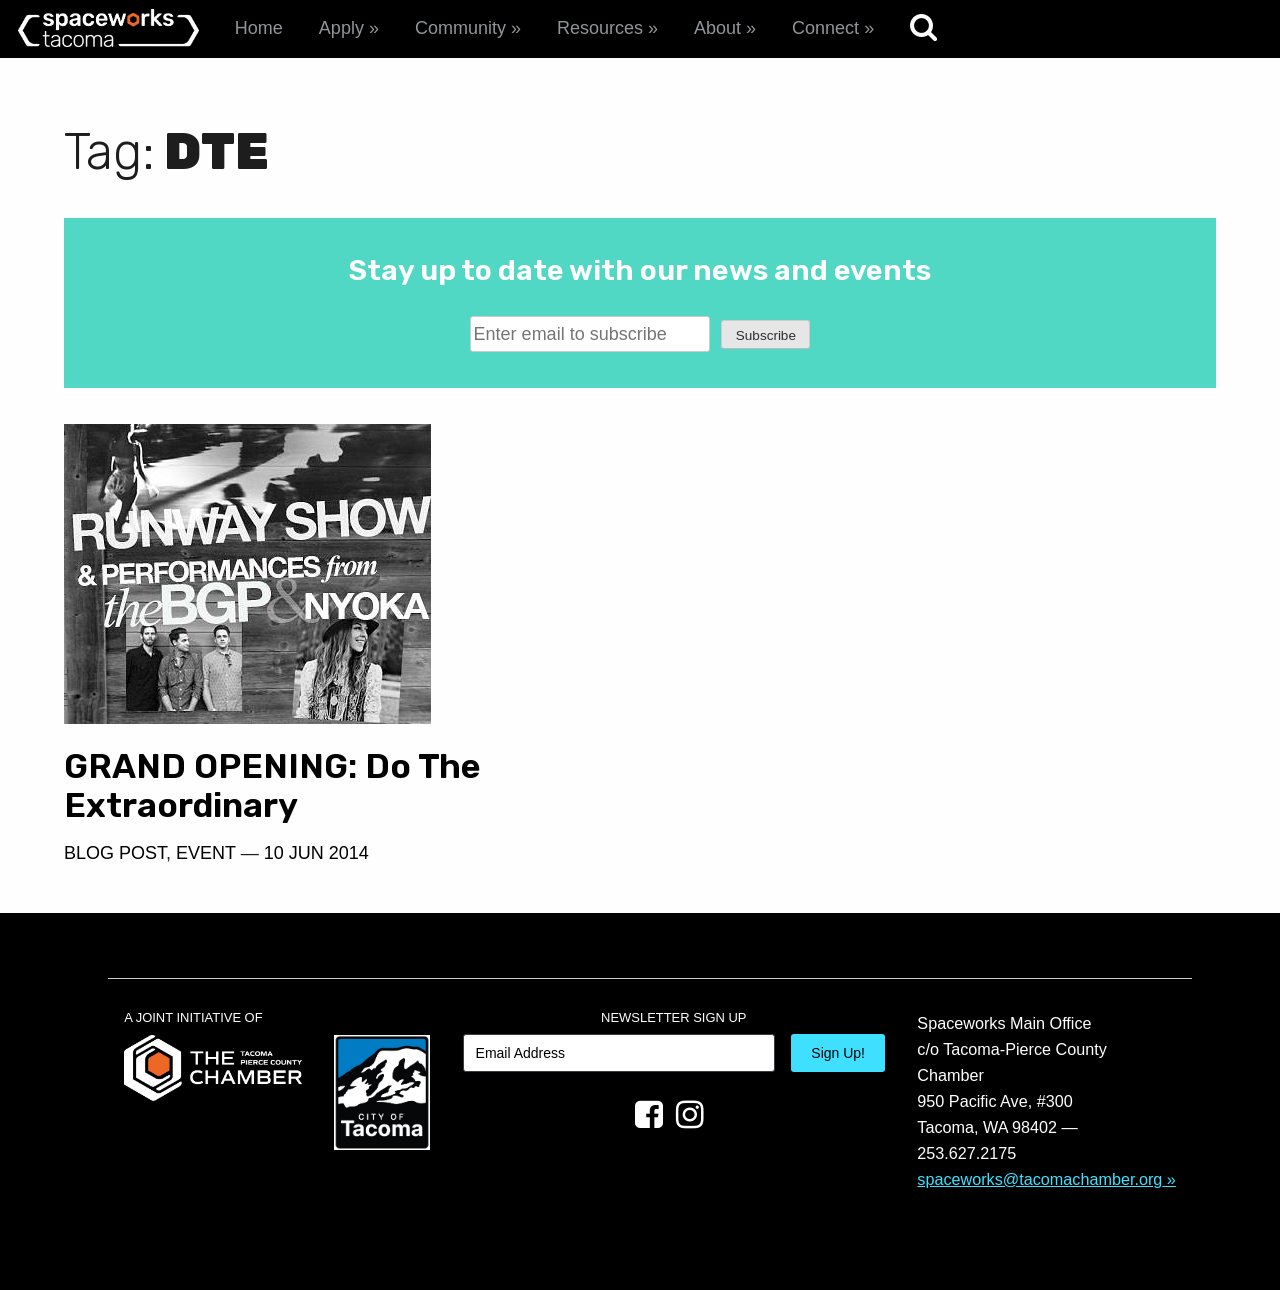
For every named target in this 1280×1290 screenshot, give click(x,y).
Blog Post (115, 853)
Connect (825, 28)
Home (259, 28)
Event (206, 853)
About (717, 28)
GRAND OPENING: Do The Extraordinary (272, 786)
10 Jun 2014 (316, 853)
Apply (341, 28)
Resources (600, 28)
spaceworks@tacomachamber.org (1039, 1179)
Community (460, 28)
